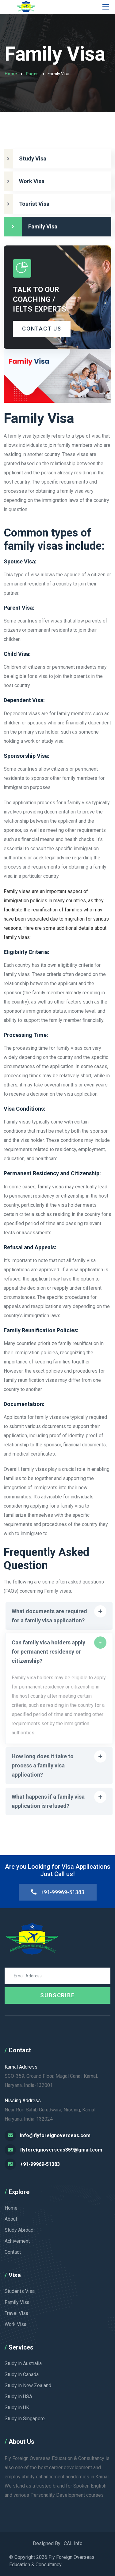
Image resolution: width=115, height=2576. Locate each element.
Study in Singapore (25, 2418)
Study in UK (17, 2407)
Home (11, 73)
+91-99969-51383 (57, 1892)
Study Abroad (19, 2230)
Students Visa (20, 2291)
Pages (32, 73)
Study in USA (18, 2396)
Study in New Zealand (28, 2385)
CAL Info (73, 2543)
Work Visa (15, 2324)
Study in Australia (23, 2363)
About (11, 2219)
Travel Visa (16, 2313)
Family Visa (17, 2302)
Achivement (17, 2241)
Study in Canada (22, 2374)
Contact (13, 2252)
